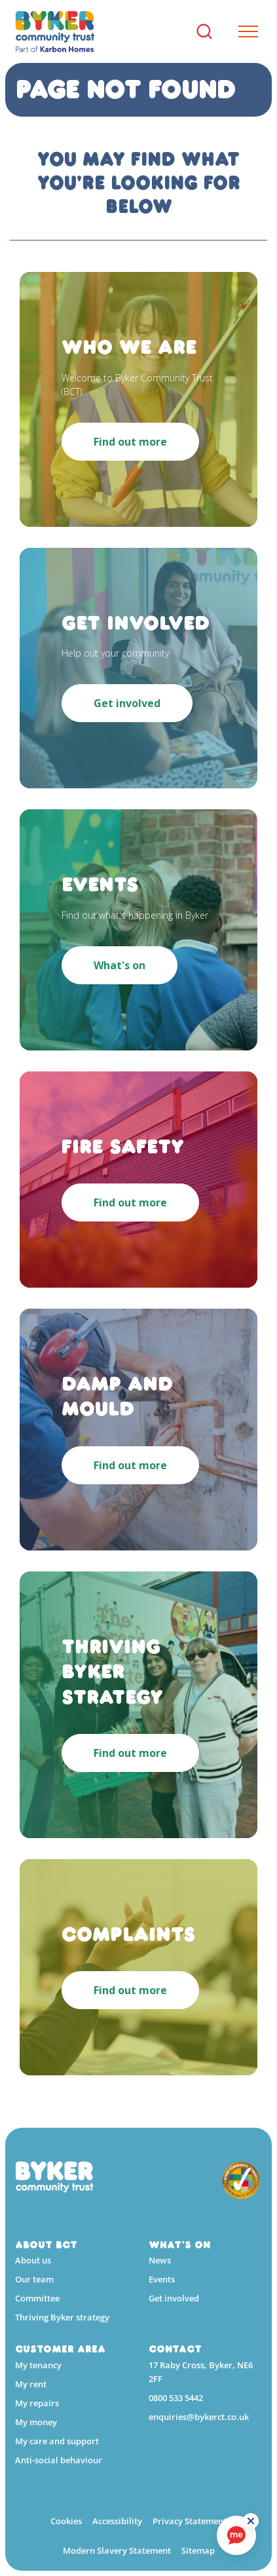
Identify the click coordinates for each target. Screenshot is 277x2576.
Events (162, 2279)
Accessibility (117, 2521)
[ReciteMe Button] (251, 2521)
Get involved (174, 2298)
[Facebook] (155, 2456)
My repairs (37, 2403)
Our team (34, 2279)
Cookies (66, 2521)
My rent (30, 2384)
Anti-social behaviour (58, 2460)
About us (33, 2260)
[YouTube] (202, 2456)
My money (36, 2422)
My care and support (57, 2441)
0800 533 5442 (176, 2398)
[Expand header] (243, 31)
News (160, 2260)
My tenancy (38, 2365)
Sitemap (198, 2550)
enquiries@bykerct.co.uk (199, 2417)
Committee (37, 2298)
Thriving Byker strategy (62, 2317)
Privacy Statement (190, 2521)
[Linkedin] (178, 2456)
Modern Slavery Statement (117, 2550)
